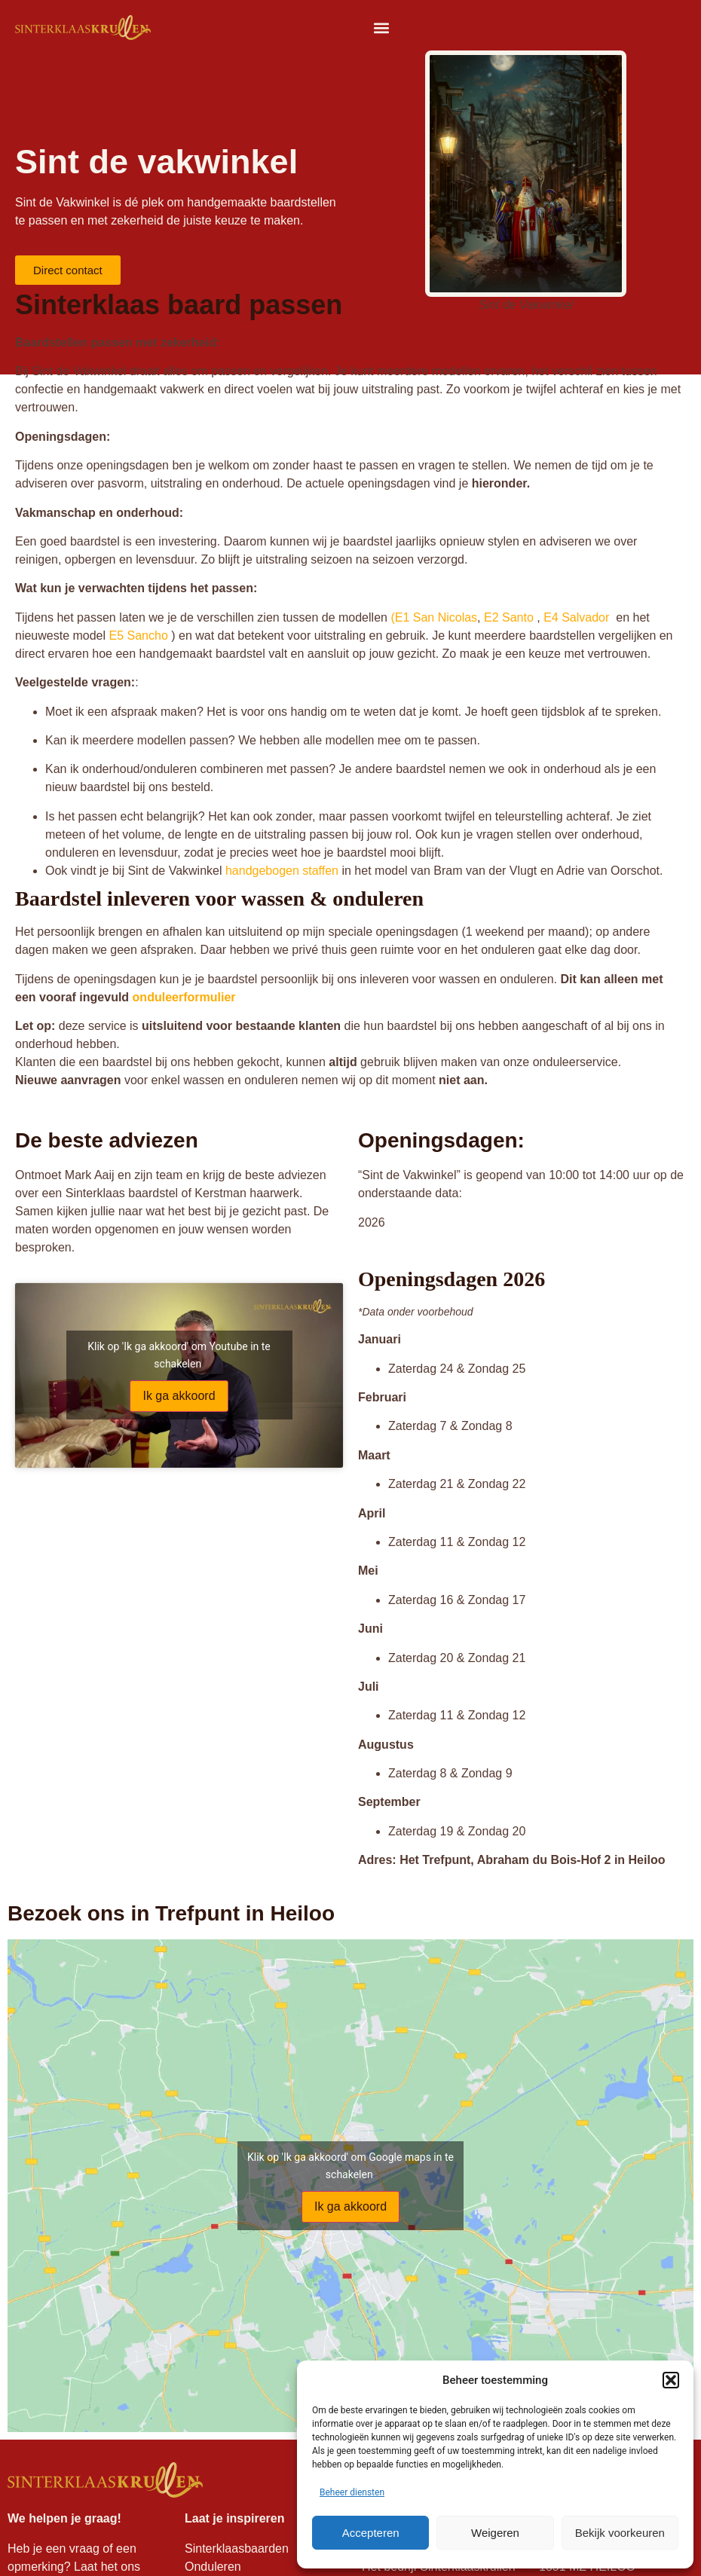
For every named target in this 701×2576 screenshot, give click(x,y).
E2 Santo (507, 617)
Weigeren (495, 2532)
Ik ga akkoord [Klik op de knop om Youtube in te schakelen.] (178, 1395)
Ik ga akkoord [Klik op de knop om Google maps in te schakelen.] (350, 2206)
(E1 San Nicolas (433, 617)
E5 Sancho (138, 635)
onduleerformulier (184, 997)
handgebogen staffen (281, 870)
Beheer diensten (352, 2492)
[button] (670, 2380)
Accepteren (370, 2532)
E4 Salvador (576, 617)
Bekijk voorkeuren (620, 2532)
